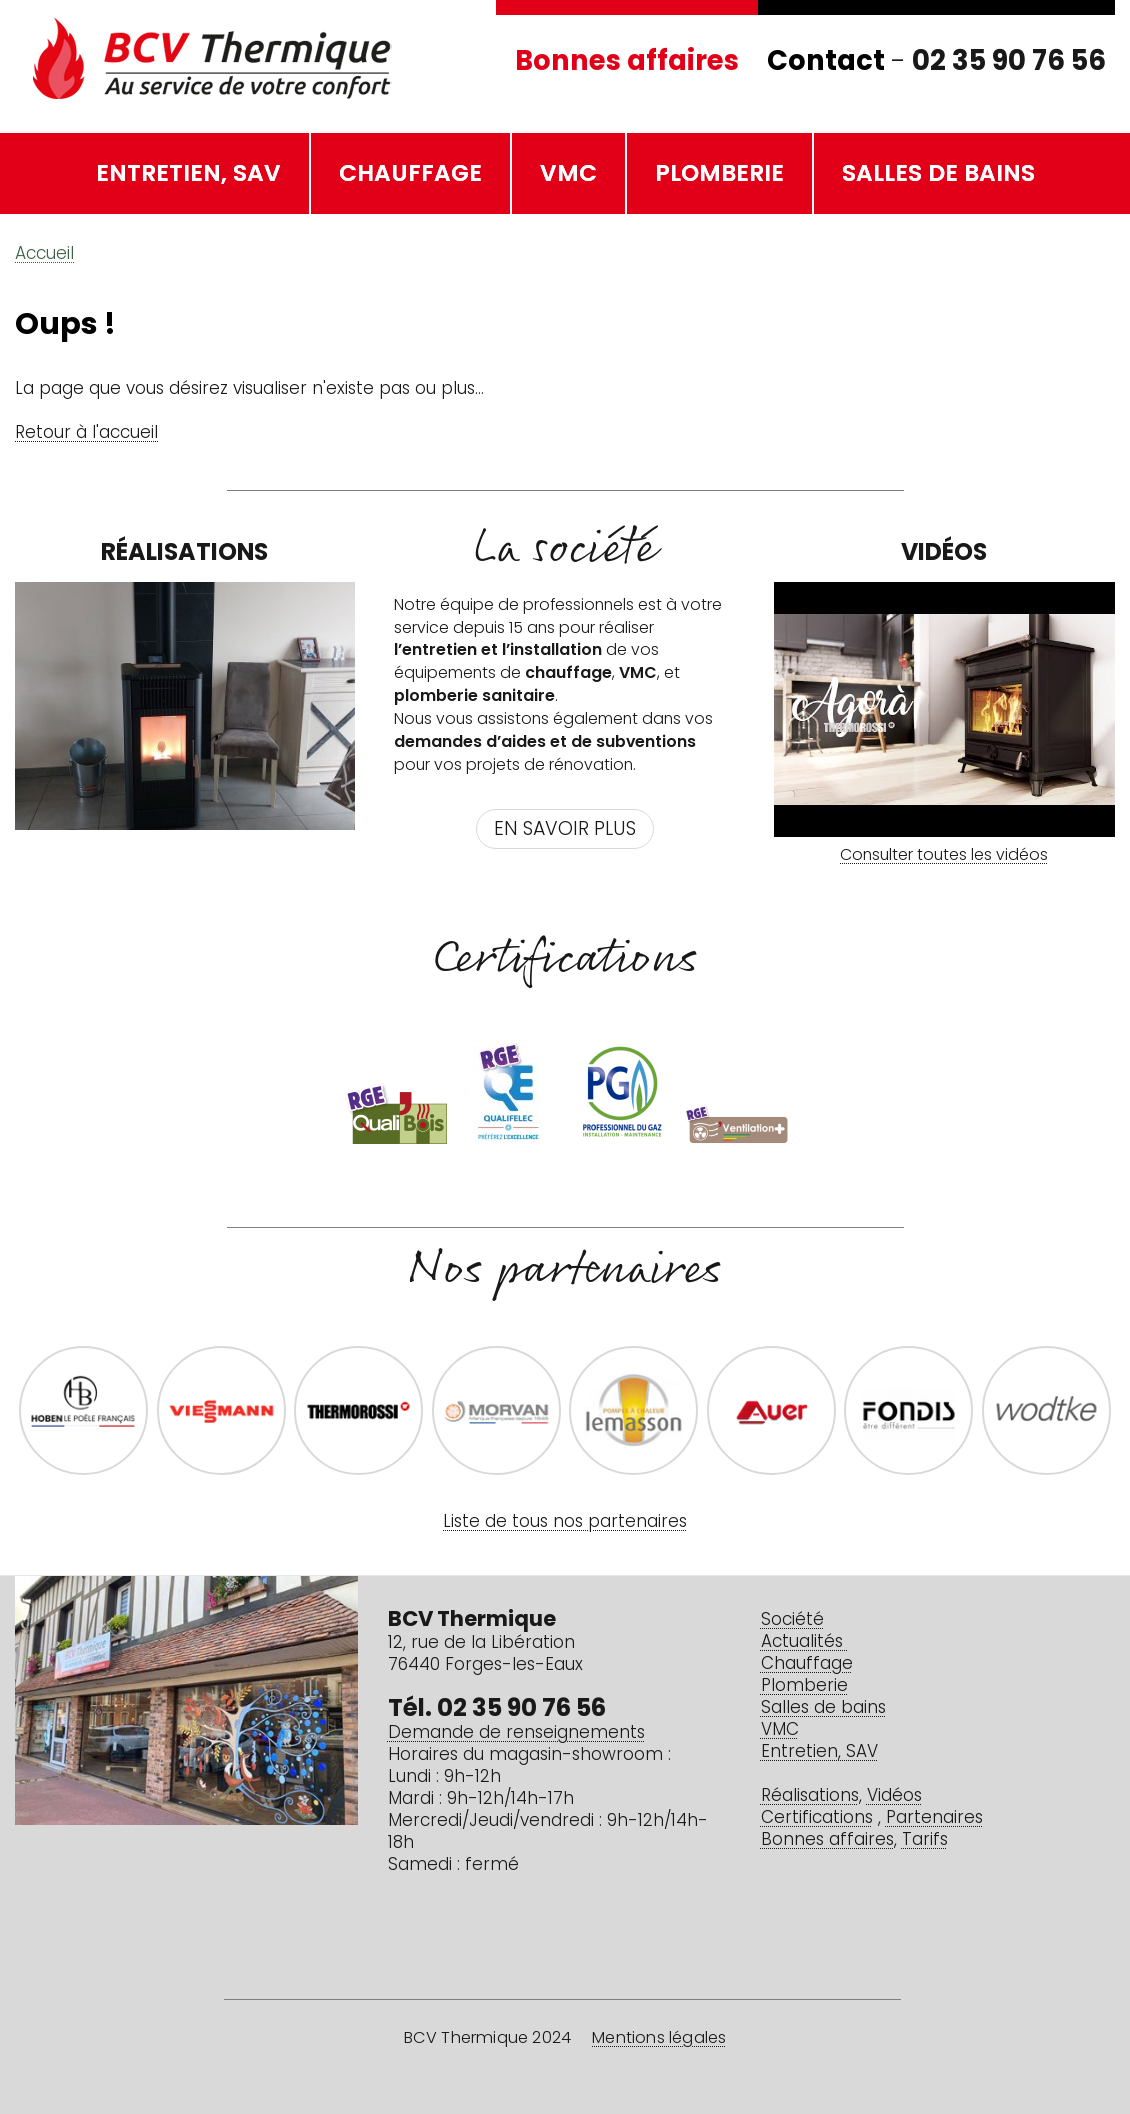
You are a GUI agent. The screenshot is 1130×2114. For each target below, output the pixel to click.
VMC (568, 175)
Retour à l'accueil (86, 433)
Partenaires (934, 1818)
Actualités (804, 1642)
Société (792, 1620)
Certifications (817, 1818)
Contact (826, 63)
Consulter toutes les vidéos (944, 856)
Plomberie (719, 175)
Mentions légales (659, 2039)
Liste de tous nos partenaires (565, 1522)
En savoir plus (565, 830)
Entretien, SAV (188, 175)
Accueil (44, 254)
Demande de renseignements (516, 1733)
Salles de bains (938, 175)
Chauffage (410, 175)
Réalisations (810, 1796)
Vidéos (894, 1796)
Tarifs (925, 1840)
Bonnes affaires (627, 63)
